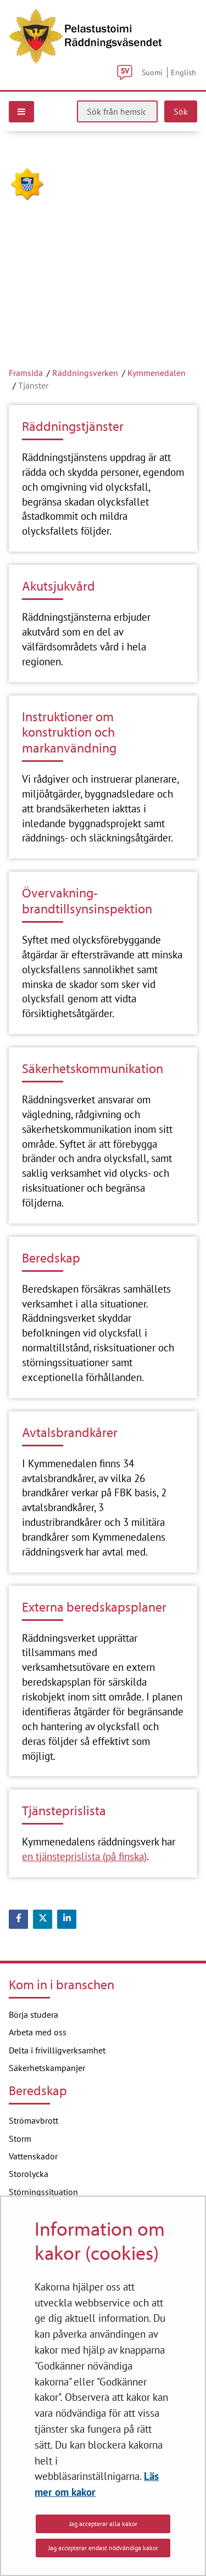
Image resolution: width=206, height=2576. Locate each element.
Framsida (26, 372)
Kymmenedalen (156, 372)
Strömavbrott (33, 2120)
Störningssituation (43, 2191)
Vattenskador (33, 2156)
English (183, 72)
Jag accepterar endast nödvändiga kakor (103, 2548)
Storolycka (28, 2173)
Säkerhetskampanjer (47, 2067)
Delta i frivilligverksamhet (57, 2050)
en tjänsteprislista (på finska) (84, 1856)
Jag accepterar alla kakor (103, 2523)
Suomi (152, 72)
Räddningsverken (85, 372)
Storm (20, 2138)
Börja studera (33, 2014)
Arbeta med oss (37, 2032)
